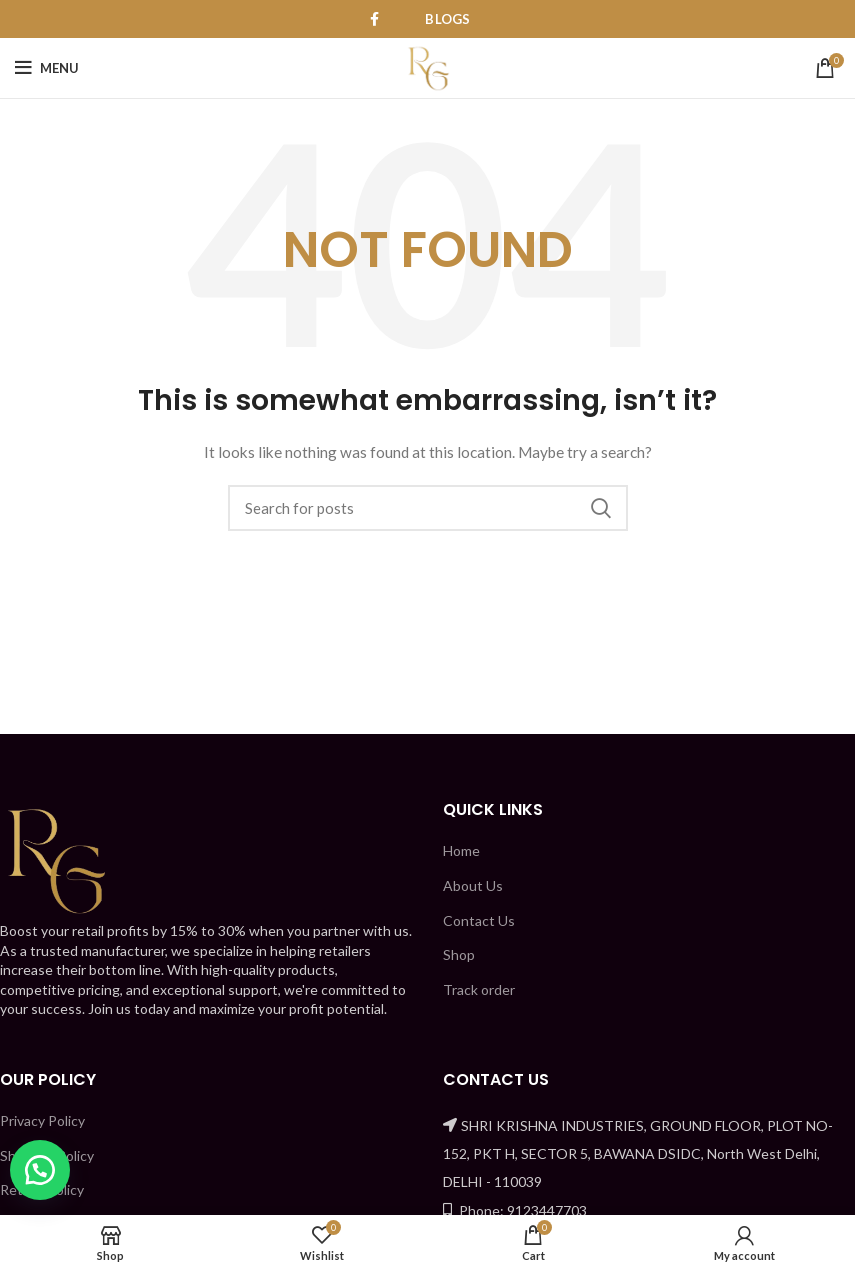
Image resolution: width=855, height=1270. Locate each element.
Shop (459, 954)
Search (601, 508)
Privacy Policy (42, 1120)
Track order (479, 989)
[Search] (428, 508)
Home (461, 850)
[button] (40, 1170)
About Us (473, 885)
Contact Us (479, 920)
